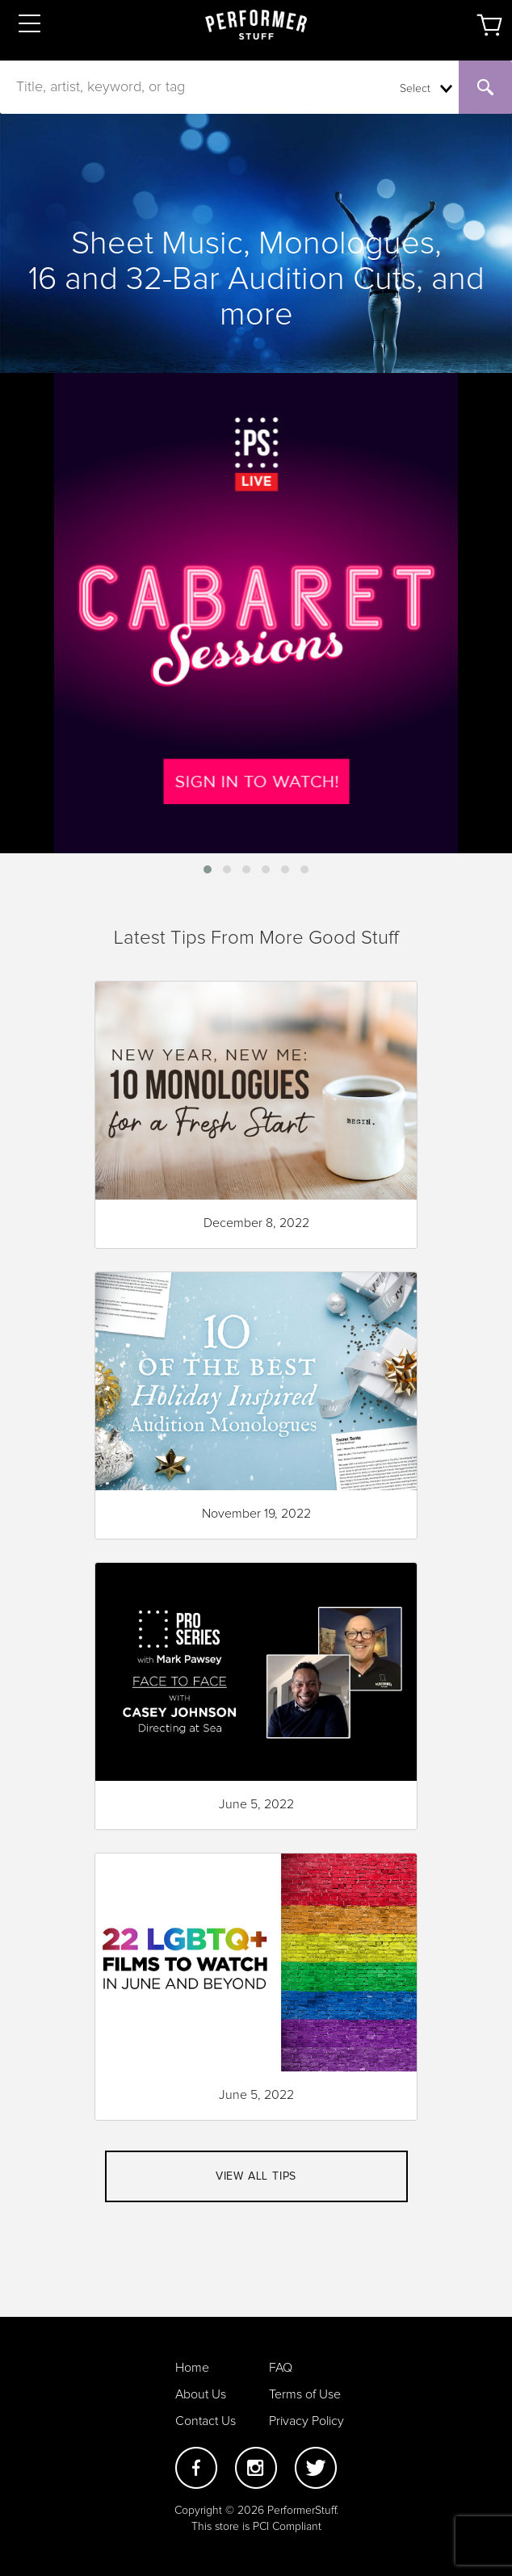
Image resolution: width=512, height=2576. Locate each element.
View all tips (256, 2176)
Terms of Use (305, 2394)
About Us (200, 2394)
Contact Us (205, 2421)
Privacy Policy (306, 2421)
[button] (207, 869)
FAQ (280, 2367)
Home (192, 2367)
